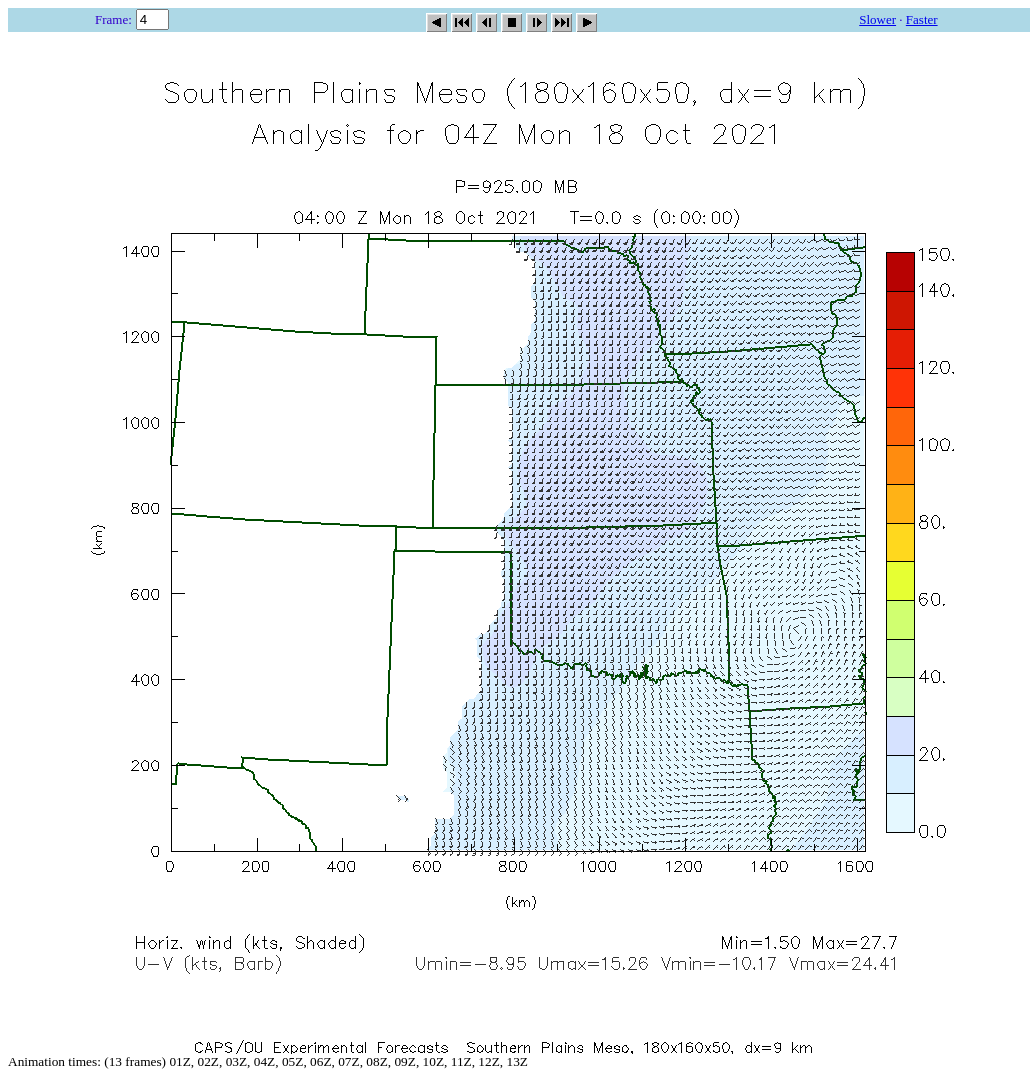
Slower (877, 19)
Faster (922, 19)
